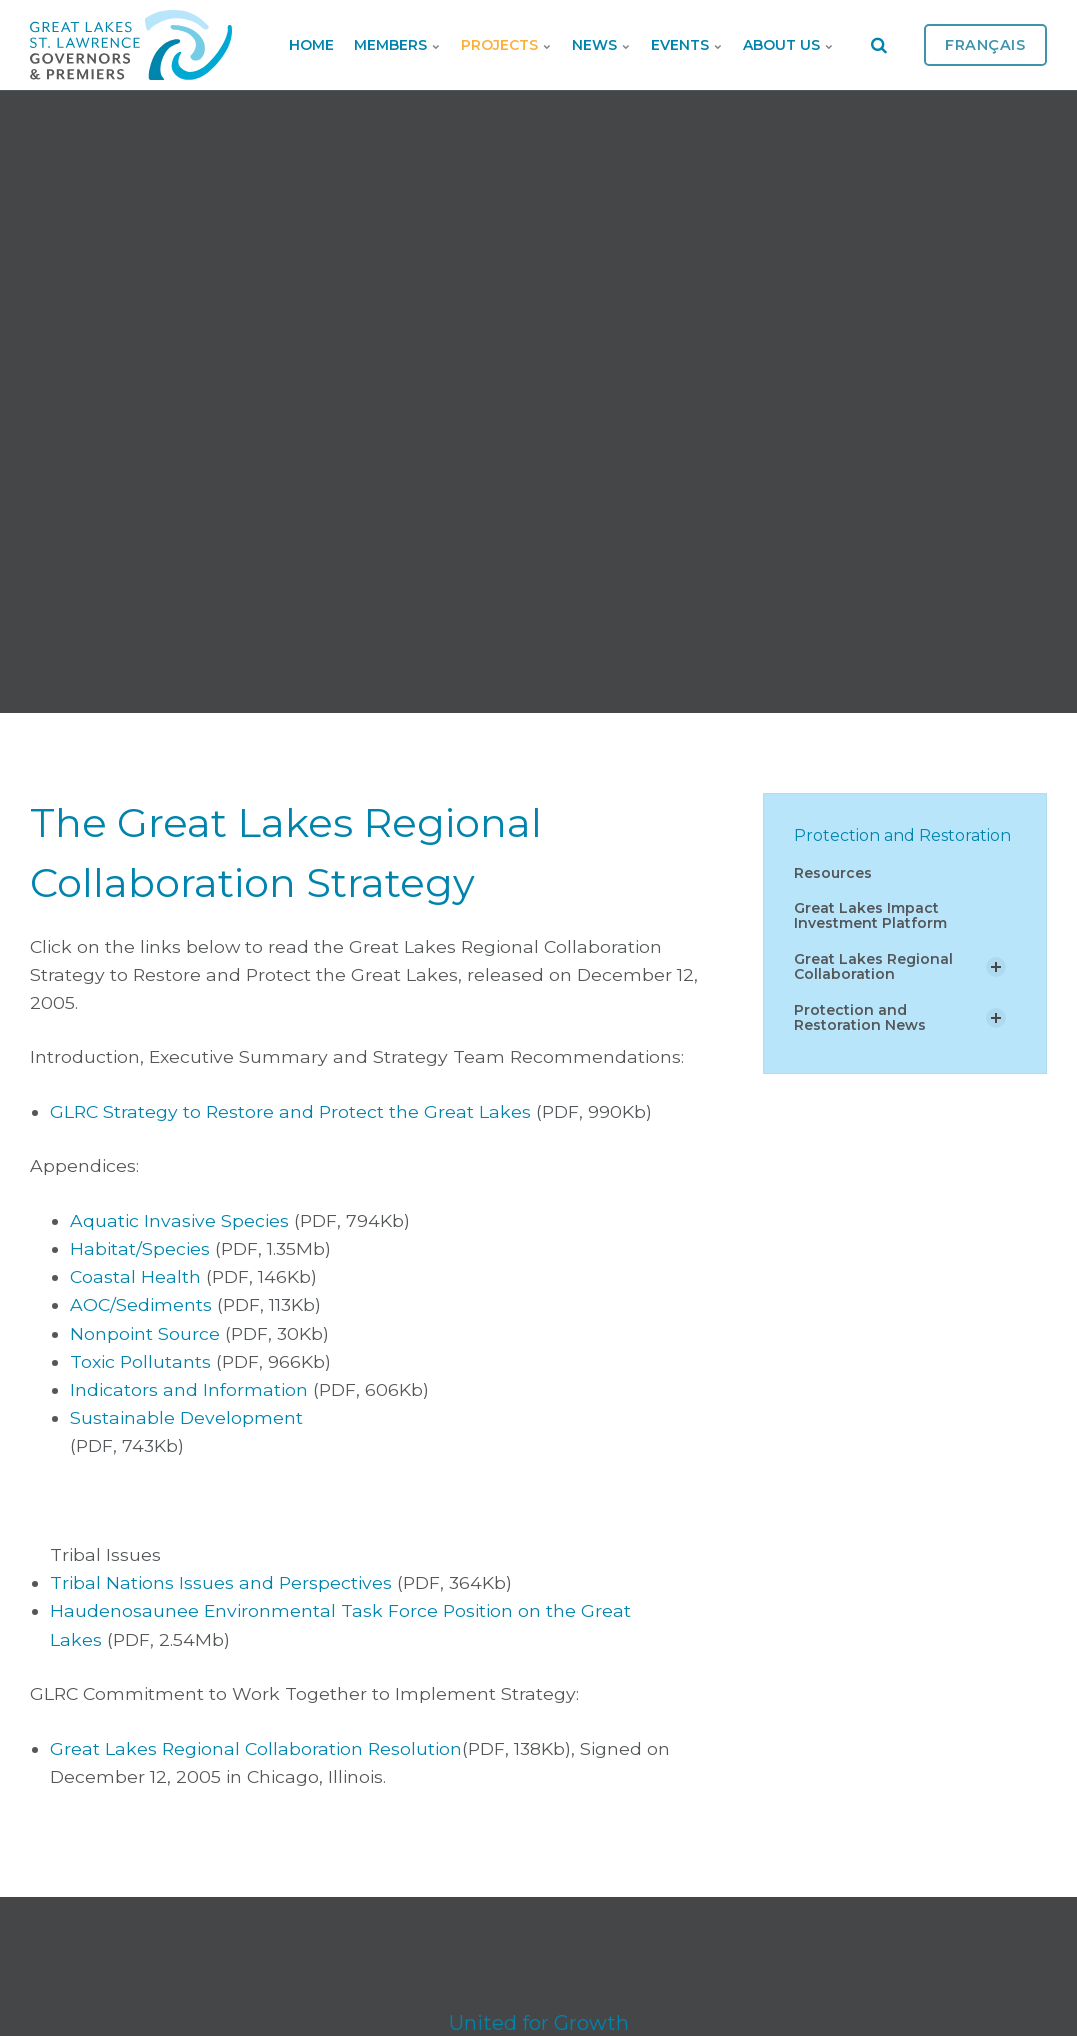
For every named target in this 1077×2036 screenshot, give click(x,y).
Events (687, 45)
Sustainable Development (186, 1417)
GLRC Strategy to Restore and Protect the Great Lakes (290, 1111)
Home (311, 45)
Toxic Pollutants (140, 1361)
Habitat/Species (140, 1248)
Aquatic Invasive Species (179, 1220)
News (601, 45)
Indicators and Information (189, 1389)
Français (985, 45)
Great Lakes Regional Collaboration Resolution (256, 1748)
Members (397, 45)
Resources (833, 873)
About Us (788, 45)
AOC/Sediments (141, 1304)
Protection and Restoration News (860, 1017)
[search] (879, 45)
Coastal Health (135, 1276)
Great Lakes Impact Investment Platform (870, 915)
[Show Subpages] (996, 967)
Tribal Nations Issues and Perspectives (221, 1582)
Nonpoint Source (145, 1333)
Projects (506, 45)
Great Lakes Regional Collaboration (873, 966)
